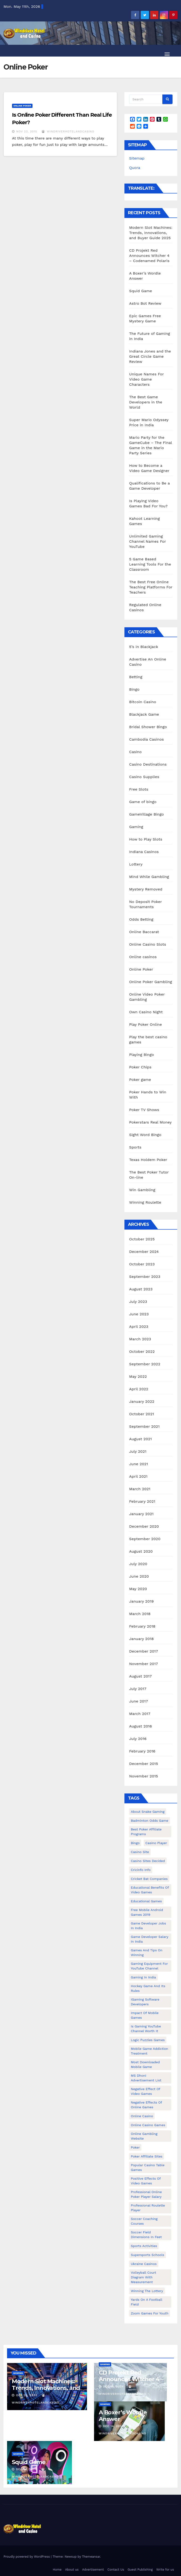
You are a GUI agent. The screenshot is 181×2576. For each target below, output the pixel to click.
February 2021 (142, 1501)
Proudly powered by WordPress (27, 2556)
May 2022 (138, 1376)
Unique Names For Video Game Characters (146, 379)
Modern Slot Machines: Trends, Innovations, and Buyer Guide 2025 (150, 232)
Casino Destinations (148, 764)
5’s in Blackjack (143, 646)
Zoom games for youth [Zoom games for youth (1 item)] (149, 2313)
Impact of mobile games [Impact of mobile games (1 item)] (145, 2015)
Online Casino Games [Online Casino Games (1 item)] (148, 2125)
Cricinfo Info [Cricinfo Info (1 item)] (141, 1870)
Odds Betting (141, 919)
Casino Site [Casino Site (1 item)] (140, 1852)
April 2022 (138, 1389)
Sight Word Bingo (145, 1134)
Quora (134, 167)
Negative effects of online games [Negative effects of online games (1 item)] (146, 2104)
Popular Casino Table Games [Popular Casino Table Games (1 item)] (148, 2167)
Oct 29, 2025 (26, 2395)
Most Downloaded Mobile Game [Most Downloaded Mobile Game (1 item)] (145, 2064)
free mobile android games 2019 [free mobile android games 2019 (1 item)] (147, 1912)
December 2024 (144, 1251)
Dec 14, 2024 (113, 2386)
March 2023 (140, 1339)
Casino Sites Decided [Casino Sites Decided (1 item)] (148, 1861)
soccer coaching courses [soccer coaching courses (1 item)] (144, 2221)
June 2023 (139, 1314)
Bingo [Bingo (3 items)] (135, 1843)
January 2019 (141, 1601)
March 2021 (139, 1489)
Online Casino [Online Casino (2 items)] (142, 2116)
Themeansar (91, 2556)
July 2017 (137, 1688)
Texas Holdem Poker (148, 1159)
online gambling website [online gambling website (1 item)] (144, 2136)
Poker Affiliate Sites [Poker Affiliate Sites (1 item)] (146, 2156)
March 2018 (140, 1614)
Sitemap (136, 158)
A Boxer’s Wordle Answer (123, 2415)
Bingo (134, 689)
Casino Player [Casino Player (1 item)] (156, 1843)
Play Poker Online (145, 1024)
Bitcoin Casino (142, 702)
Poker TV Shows (144, 1110)
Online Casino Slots (147, 944)
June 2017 (138, 1701)
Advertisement (93, 2569)
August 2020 (141, 1551)
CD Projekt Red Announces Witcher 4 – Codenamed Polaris (149, 255)
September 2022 (144, 1364)
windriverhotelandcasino (68, 131)
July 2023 (138, 1301)
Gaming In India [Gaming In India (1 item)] (143, 1977)
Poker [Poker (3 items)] (135, 2147)
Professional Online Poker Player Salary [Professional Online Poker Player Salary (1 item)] (146, 2194)
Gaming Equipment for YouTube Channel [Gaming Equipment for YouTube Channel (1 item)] (149, 1966)
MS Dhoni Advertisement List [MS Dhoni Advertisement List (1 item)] (146, 2078)
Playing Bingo (141, 1054)
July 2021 (137, 1451)
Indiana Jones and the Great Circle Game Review (150, 356)
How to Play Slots (145, 839)
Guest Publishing (140, 2569)
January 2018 (141, 1639)
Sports (135, 1147)
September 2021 (144, 1426)
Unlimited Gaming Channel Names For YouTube (147, 541)
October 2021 (141, 1414)
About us (71, 2569)
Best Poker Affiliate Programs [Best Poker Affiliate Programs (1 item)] (146, 1831)
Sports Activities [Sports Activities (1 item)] (144, 2246)
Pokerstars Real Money (150, 1122)
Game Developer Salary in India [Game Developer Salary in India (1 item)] (149, 1939)
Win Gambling (142, 1190)
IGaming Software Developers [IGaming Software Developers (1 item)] (145, 2002)
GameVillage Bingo (146, 814)
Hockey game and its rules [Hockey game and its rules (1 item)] (148, 1988)
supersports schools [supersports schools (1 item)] (147, 2255)
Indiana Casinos (144, 851)
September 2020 (144, 1539)
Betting (135, 677)
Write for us (165, 2569)
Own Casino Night (146, 1012)
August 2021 (140, 1439)
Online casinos (143, 957)
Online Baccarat (144, 932)
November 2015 (143, 1776)
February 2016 (142, 1751)
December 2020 (144, 1526)
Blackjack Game (144, 714)
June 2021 (138, 1464)
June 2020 (139, 1576)
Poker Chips (140, 1067)
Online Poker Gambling (150, 982)
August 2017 (140, 1676)
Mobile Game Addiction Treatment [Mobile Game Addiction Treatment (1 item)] (149, 2051)
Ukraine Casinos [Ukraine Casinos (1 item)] (144, 2264)
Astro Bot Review (145, 303)
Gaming (136, 826)
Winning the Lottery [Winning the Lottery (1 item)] (147, 2291)
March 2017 (139, 1713)
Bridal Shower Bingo (148, 727)
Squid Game (140, 291)
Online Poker (22, 105)
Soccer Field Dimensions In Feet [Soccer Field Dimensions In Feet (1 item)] (146, 2234)
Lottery (136, 864)
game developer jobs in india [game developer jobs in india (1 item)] (148, 1925)
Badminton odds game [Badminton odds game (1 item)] (149, 1820)
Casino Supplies (144, 777)
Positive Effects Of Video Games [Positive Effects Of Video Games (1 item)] (146, 2181)
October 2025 (142, 1239)
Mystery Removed (145, 889)
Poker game (140, 1079)
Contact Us (115, 2569)
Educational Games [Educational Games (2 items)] (146, 1901)
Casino (135, 752)
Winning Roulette (145, 1202)
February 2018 (142, 1626)
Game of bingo (142, 802)
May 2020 (138, 1589)
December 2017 (143, 1651)
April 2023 (138, 1326)
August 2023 (140, 1289)
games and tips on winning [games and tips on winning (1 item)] (146, 1952)
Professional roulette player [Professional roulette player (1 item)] (148, 2207)
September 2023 (144, 1276)
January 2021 (141, 1514)
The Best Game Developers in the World (145, 402)
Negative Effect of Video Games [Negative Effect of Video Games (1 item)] (145, 2091)
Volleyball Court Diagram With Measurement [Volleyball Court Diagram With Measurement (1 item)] (143, 2277)
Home (57, 2569)
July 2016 (138, 1738)
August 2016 (140, 1726)
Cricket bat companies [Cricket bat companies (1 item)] (149, 1879)
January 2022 (141, 1401)
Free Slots (138, 789)
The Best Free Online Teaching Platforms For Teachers (150, 587)
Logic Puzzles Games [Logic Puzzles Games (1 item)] (148, 2040)
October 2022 (142, 1351)
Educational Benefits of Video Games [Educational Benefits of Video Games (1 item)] (150, 1890)
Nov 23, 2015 (26, 131)
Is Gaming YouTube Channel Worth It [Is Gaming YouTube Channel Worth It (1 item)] (146, 2028)
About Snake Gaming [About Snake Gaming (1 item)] (148, 1811)
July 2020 (138, 1564)
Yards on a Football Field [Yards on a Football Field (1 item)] (146, 2302)
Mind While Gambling (149, 876)
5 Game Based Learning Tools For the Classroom (150, 564)
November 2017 (143, 1663)
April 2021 (138, 1476)
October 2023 (142, 1264)
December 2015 (143, 1763)
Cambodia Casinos (146, 739)
